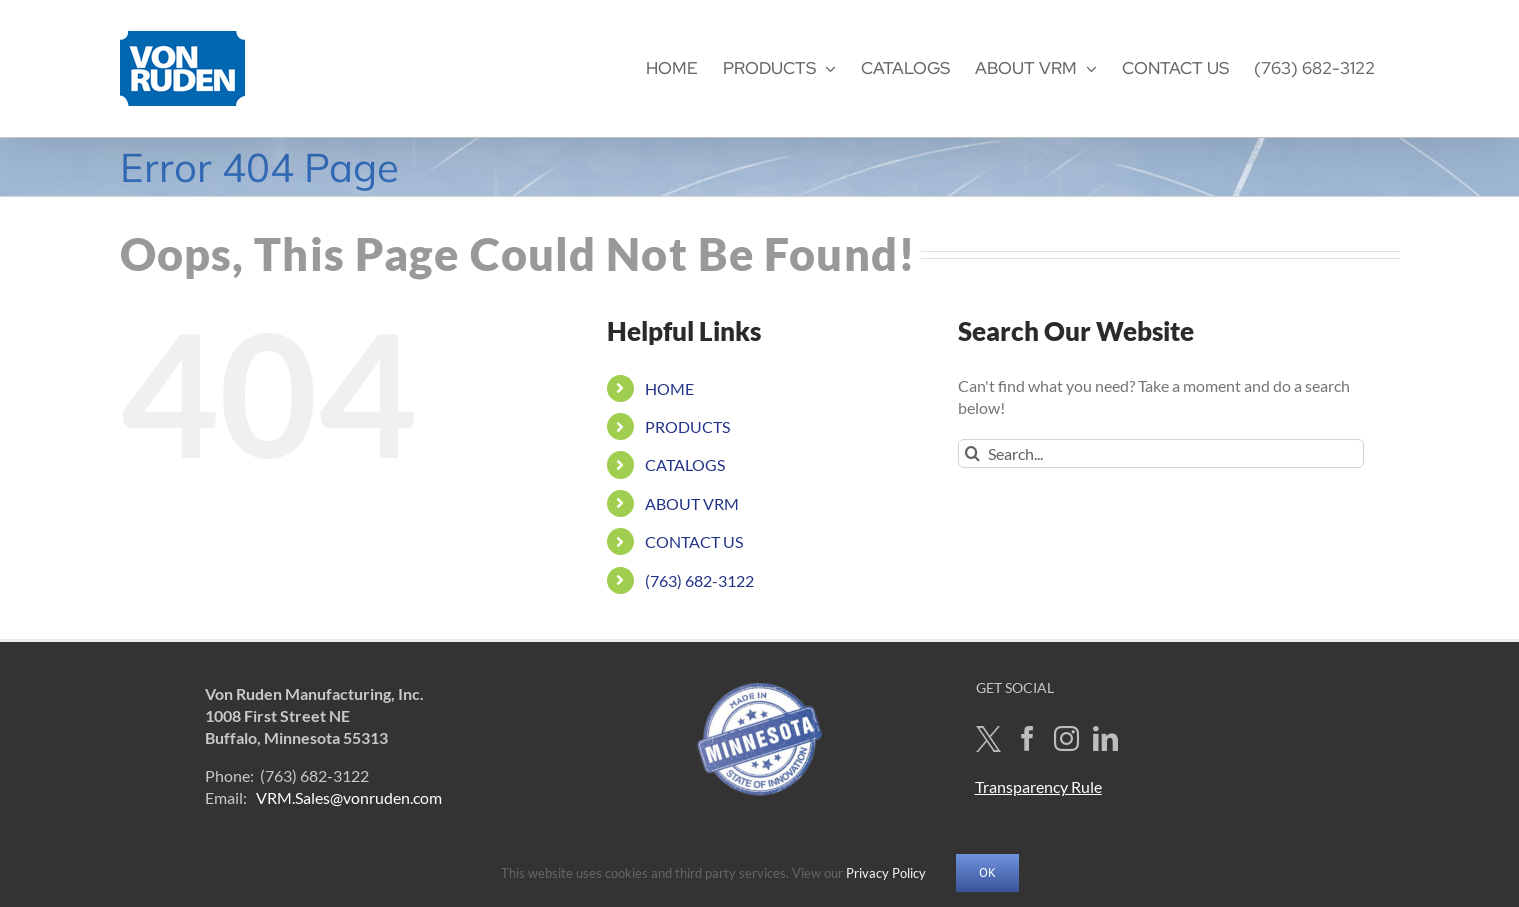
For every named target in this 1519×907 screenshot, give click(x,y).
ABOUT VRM (692, 503)
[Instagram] (1066, 738)
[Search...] (1161, 453)
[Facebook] (1027, 738)
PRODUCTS (687, 426)
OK (987, 872)
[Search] (972, 453)
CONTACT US (694, 541)
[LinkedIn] (1105, 738)
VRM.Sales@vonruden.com (349, 797)
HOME (669, 388)
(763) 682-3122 (699, 580)
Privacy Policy (886, 873)
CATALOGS (685, 464)
